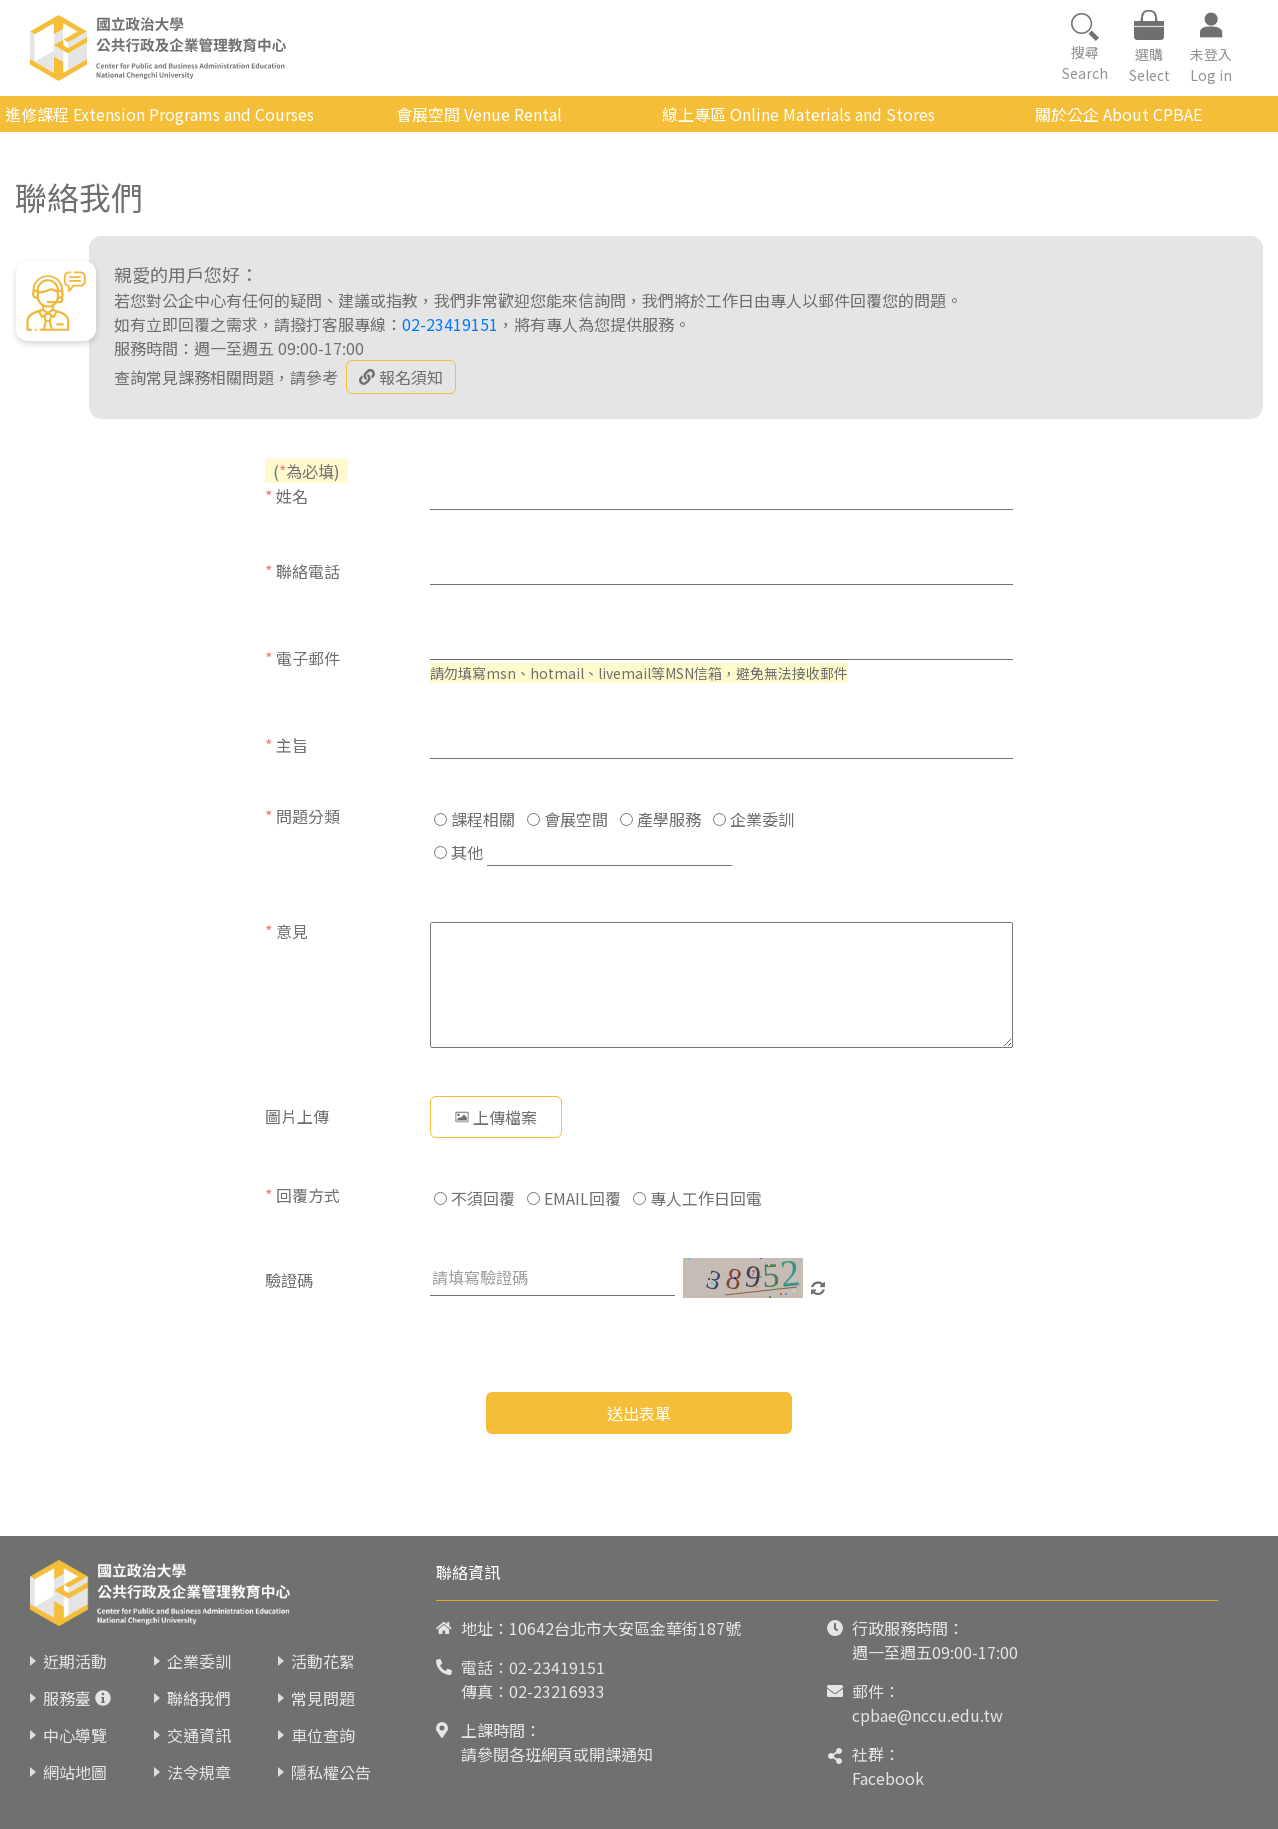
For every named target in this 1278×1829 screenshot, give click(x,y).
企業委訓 (753, 819)
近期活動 (75, 1661)
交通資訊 (199, 1735)
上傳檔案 (496, 1117)
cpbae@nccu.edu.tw (927, 1715)
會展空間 (567, 819)
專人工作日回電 (697, 1198)
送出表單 (639, 1413)
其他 (458, 852)
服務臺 (67, 1698)
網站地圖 (75, 1772)
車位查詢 (323, 1735)
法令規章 (199, 1772)
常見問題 (323, 1698)
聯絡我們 (199, 1698)
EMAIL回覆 (574, 1198)
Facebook (888, 1778)
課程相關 (474, 819)
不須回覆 (474, 1198)
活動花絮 (323, 1661)
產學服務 (660, 819)
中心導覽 (75, 1735)
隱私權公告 (331, 1772)
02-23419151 (450, 324)
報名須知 (401, 377)
